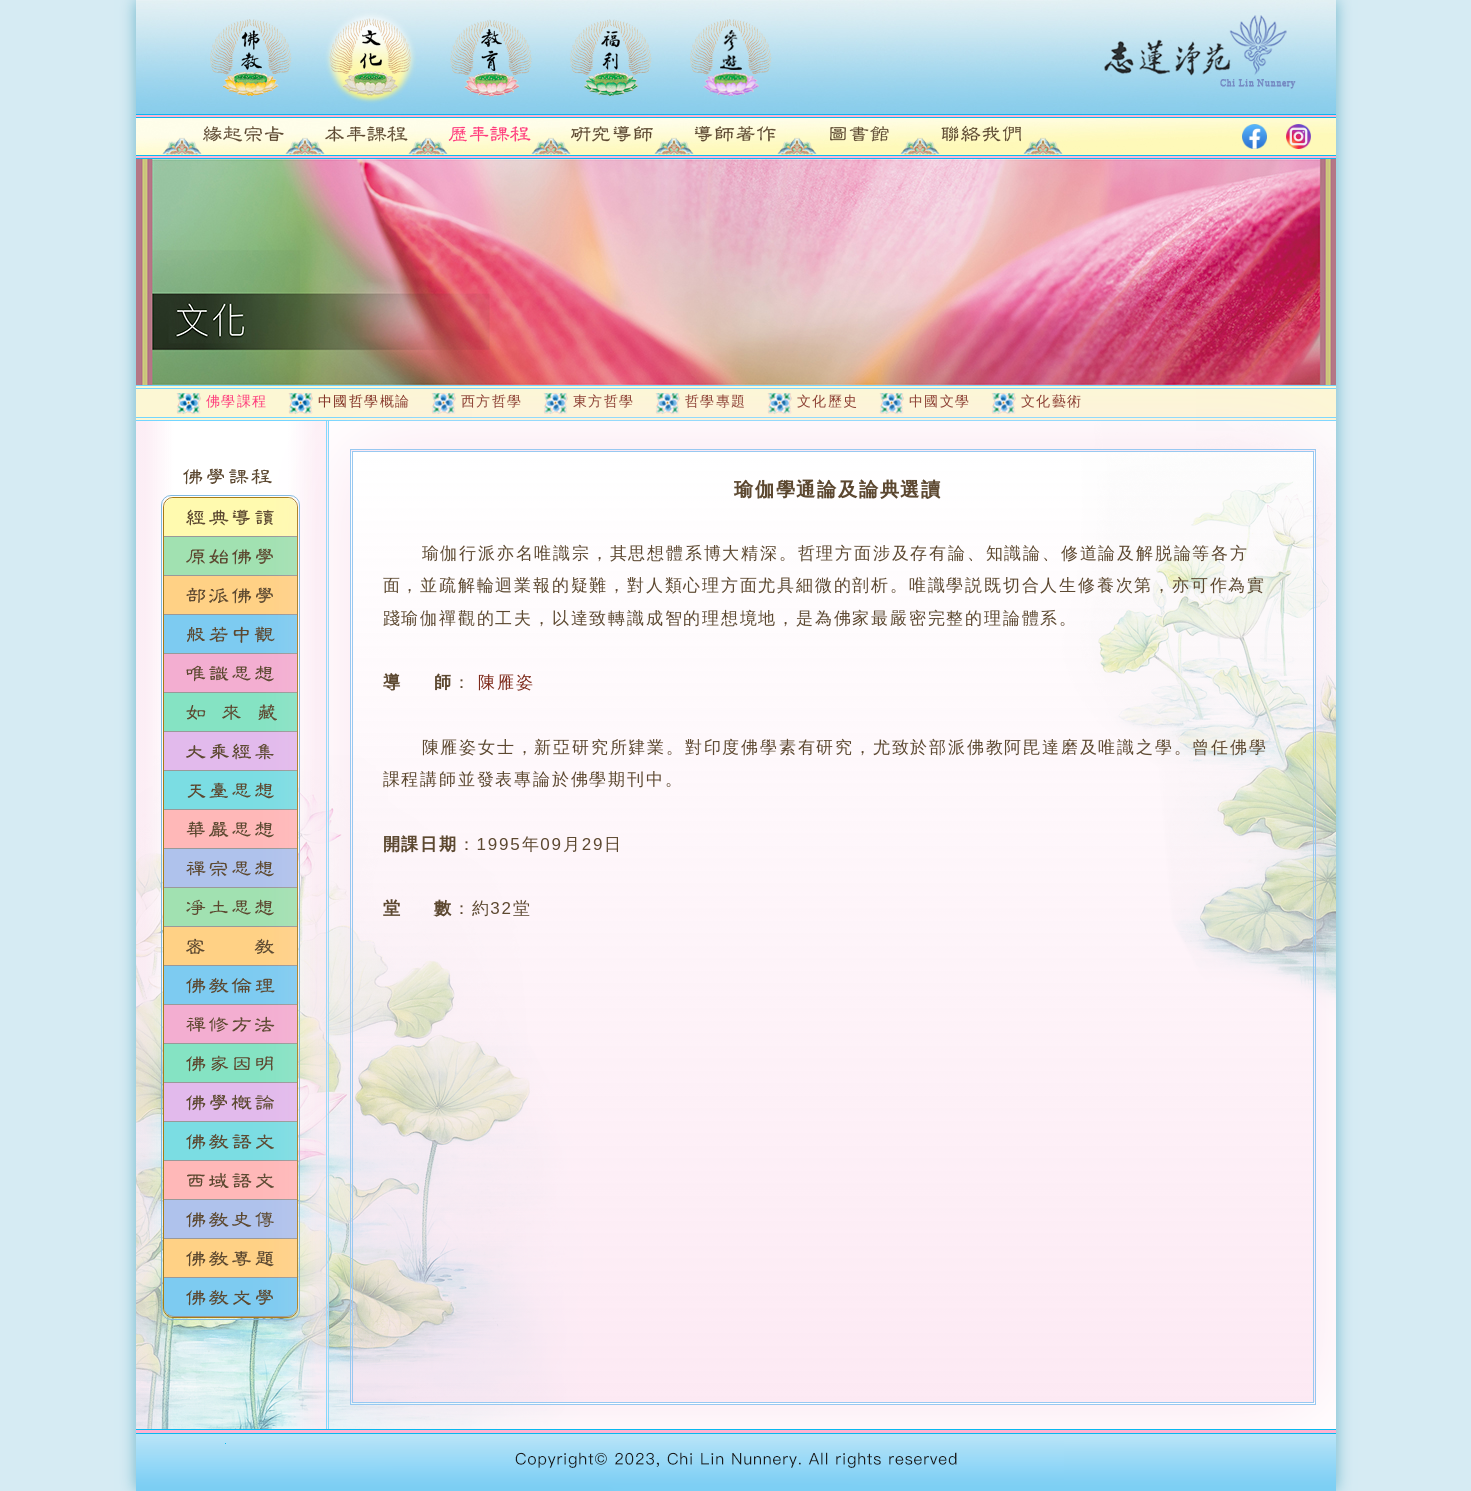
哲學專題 (716, 401)
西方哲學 (492, 401)
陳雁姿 (506, 682)
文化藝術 (1052, 401)
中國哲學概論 (364, 401)
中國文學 (940, 401)
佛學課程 (237, 401)
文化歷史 (828, 401)
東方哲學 (604, 401)
